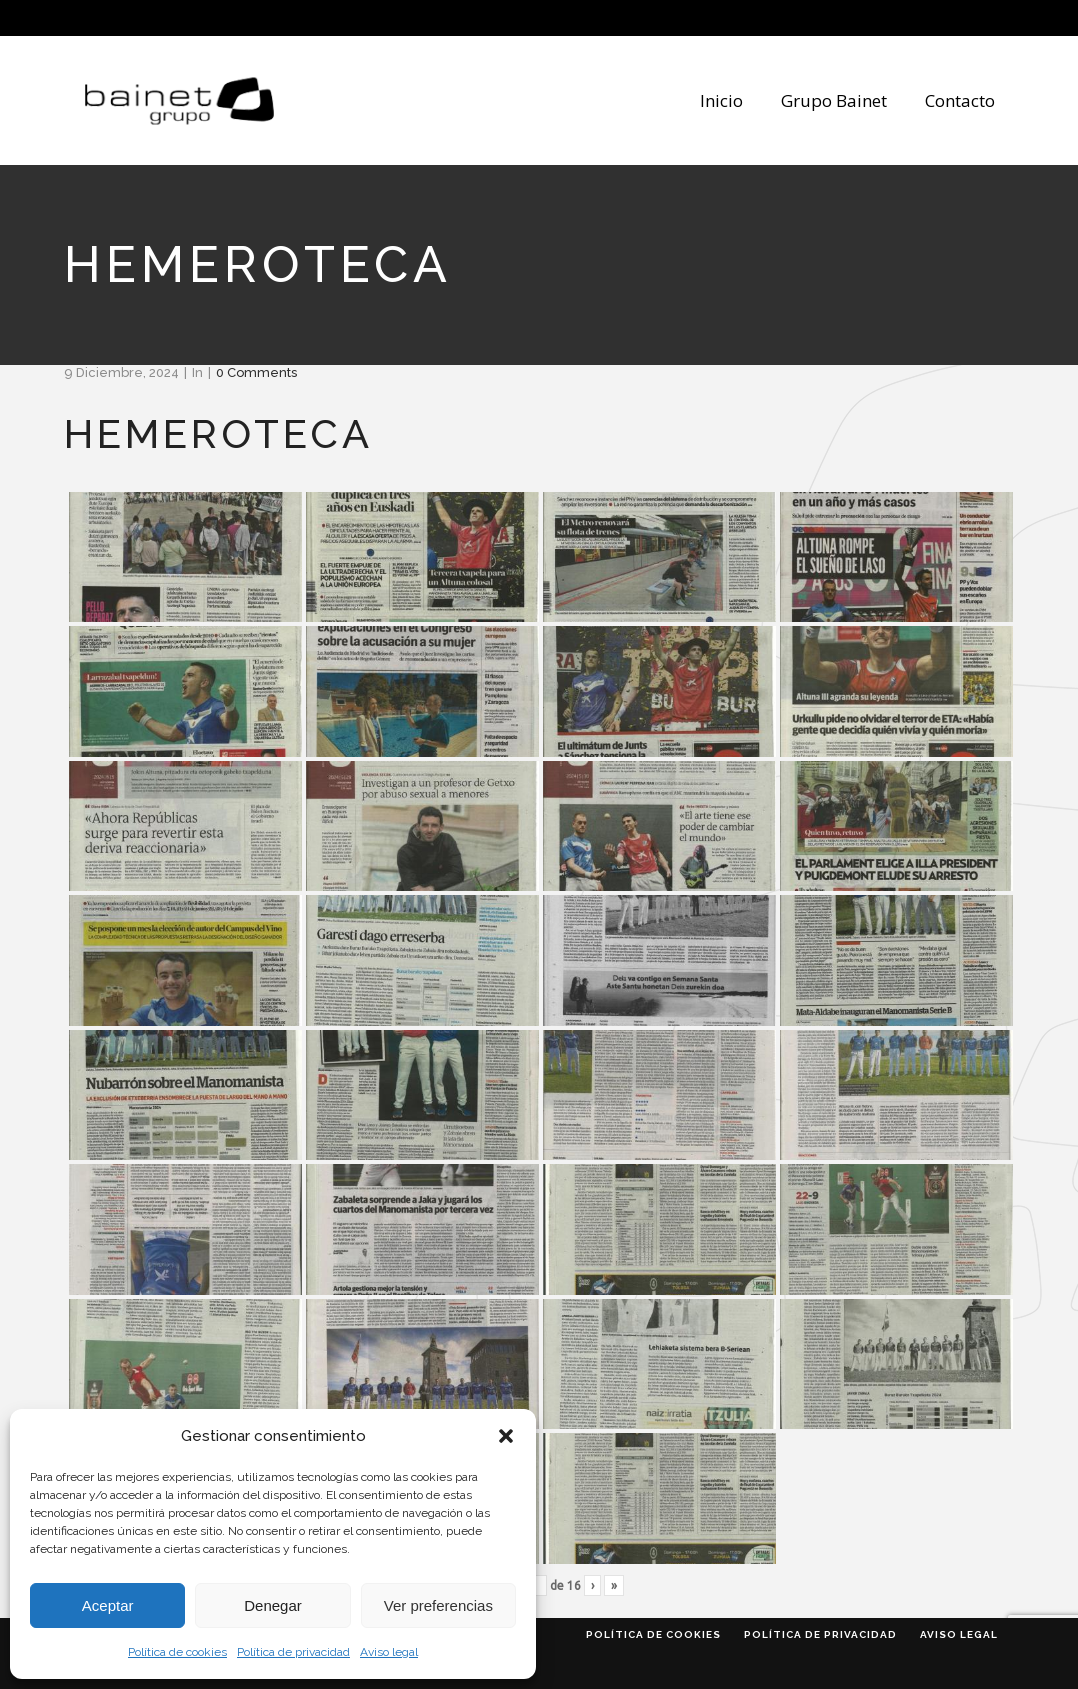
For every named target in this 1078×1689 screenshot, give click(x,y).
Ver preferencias (438, 1605)
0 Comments (256, 372)
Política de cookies (177, 1652)
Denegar (273, 1605)
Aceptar (108, 1605)
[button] (506, 1436)
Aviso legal (389, 1652)
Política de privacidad (293, 1652)
